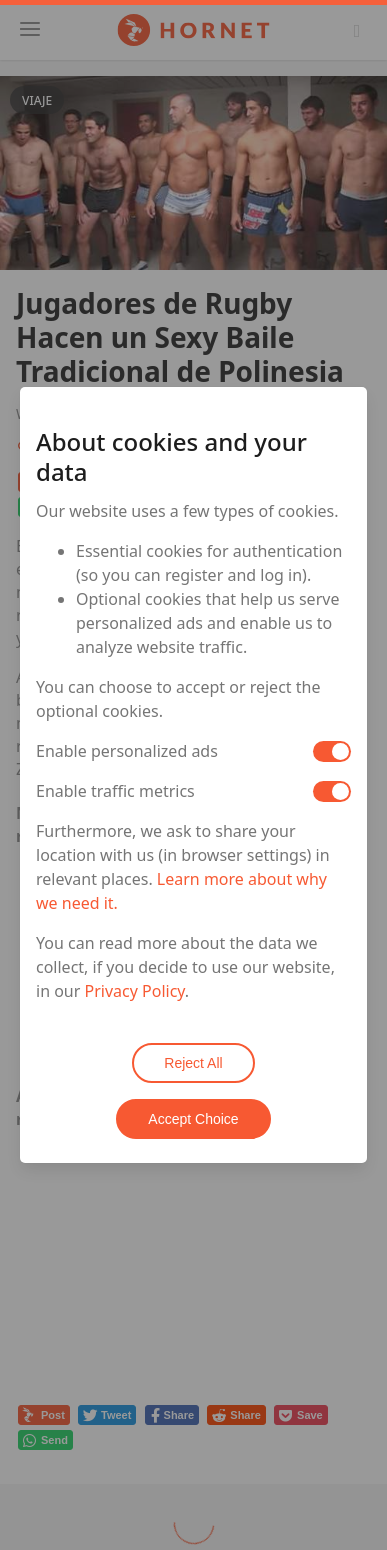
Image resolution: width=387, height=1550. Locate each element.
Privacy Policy (135, 991)
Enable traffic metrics (115, 791)
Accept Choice (193, 1119)
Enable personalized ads (127, 751)
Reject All (193, 1063)
